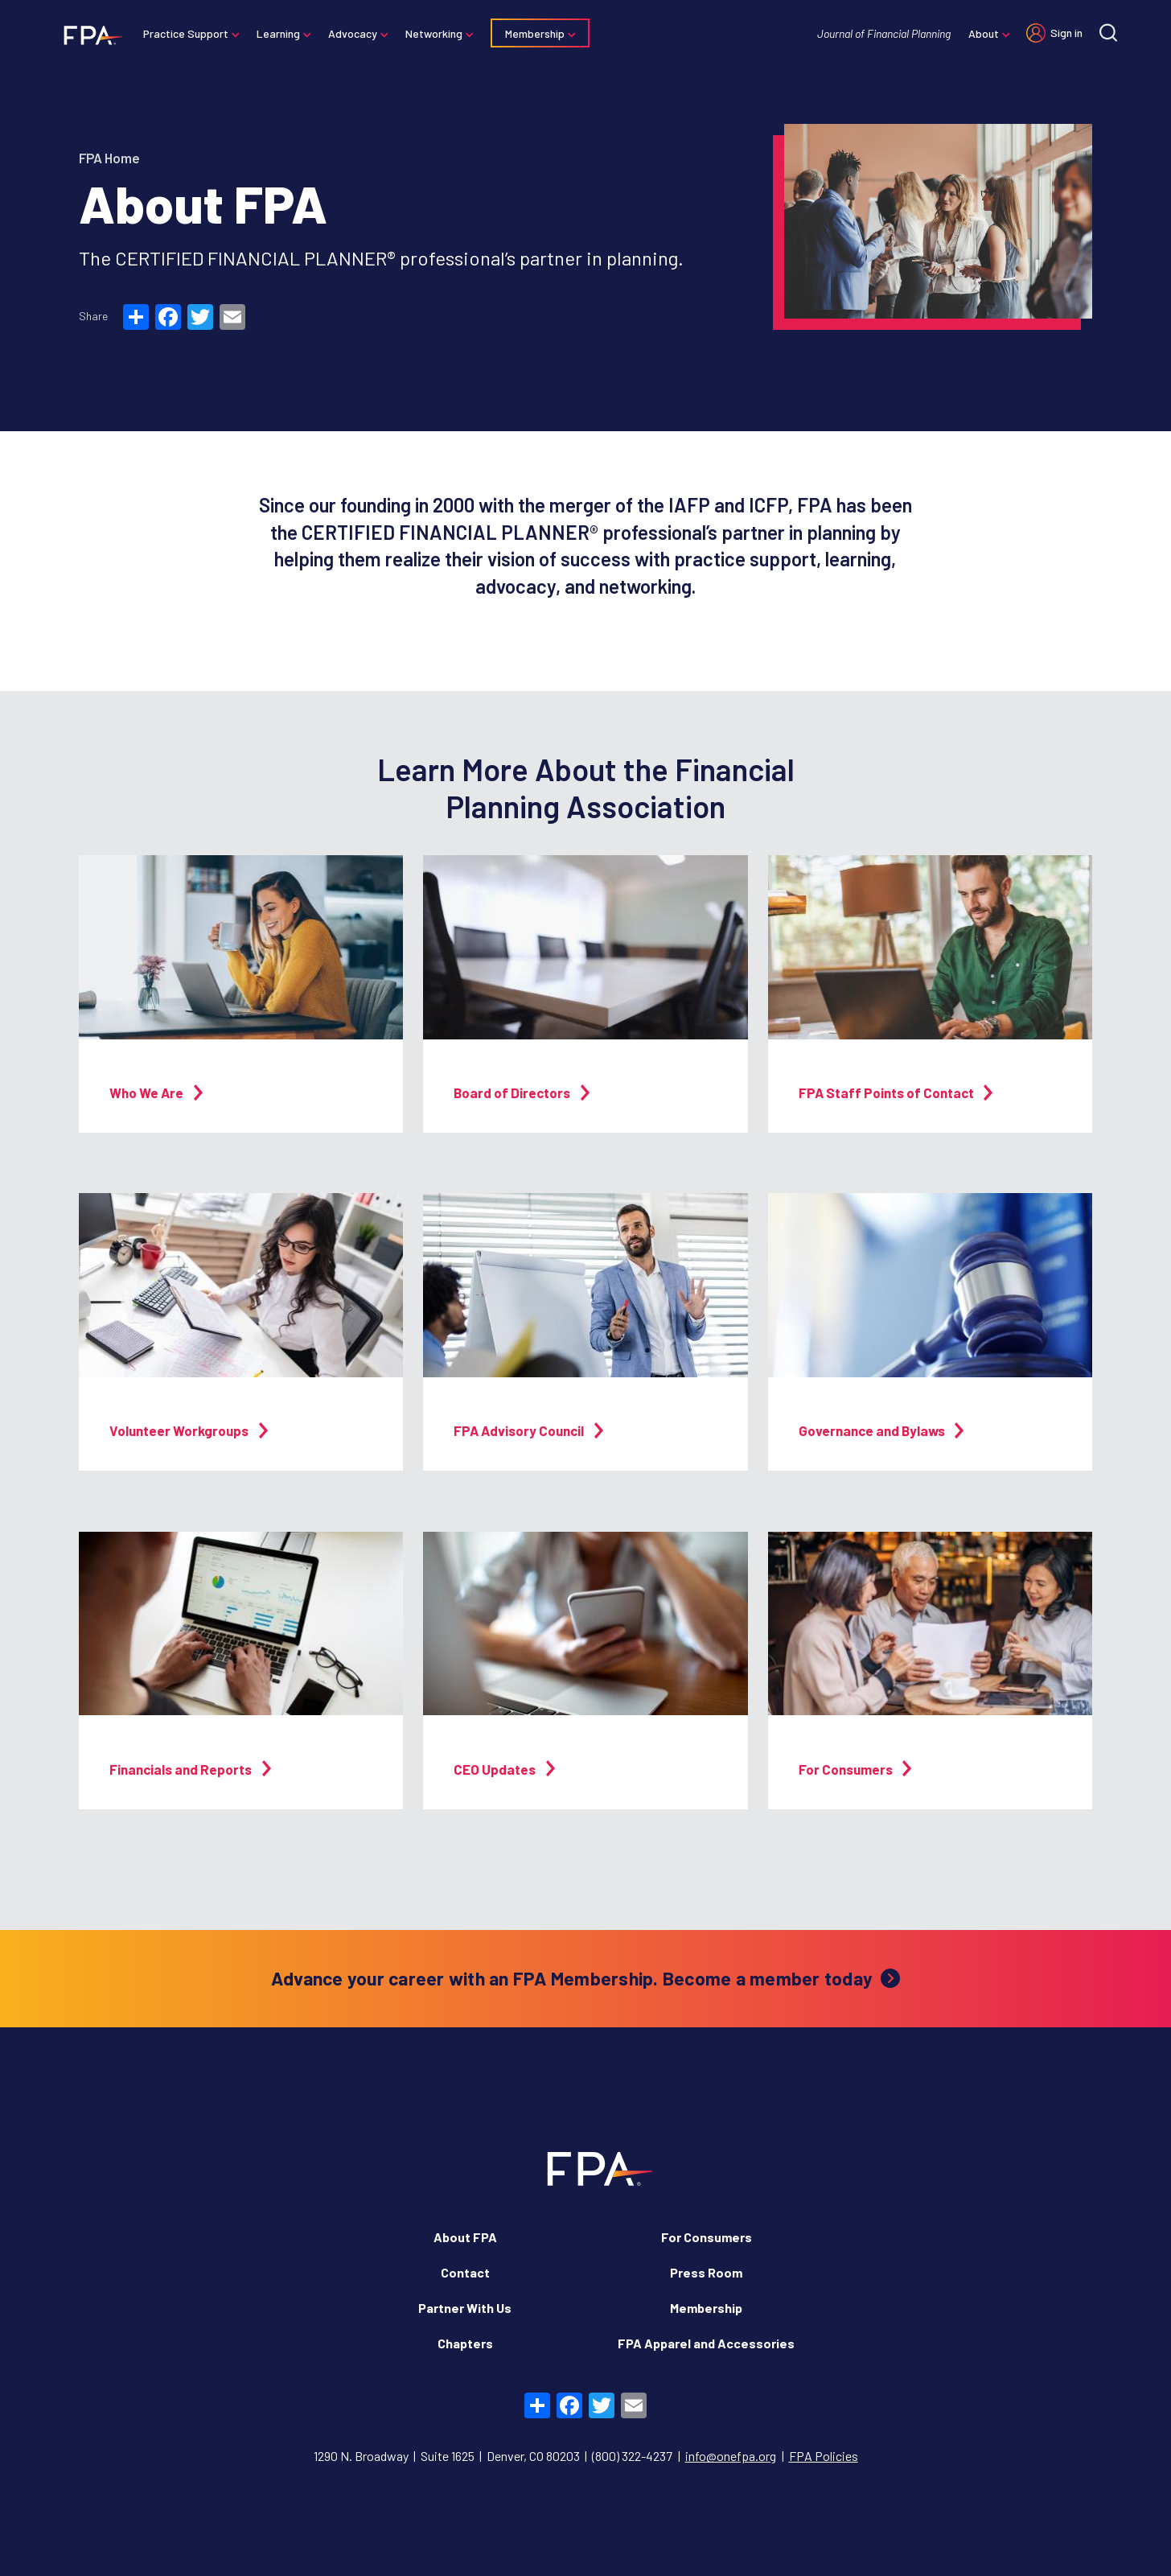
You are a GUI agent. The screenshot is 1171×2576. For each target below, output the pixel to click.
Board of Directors (522, 1092)
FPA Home (109, 158)
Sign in (1064, 32)
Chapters (465, 2343)
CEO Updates (504, 1769)
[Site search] (1106, 32)
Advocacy (355, 33)
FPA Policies (823, 2455)
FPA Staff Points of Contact (896, 1092)
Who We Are (156, 1092)
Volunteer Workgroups (188, 1430)
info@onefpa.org (730, 2455)
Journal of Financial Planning (881, 33)
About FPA (465, 2237)
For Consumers (855, 1769)
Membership (537, 33)
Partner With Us (465, 2307)
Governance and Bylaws (881, 1430)
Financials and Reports (190, 1769)
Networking (436, 33)
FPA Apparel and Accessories (706, 2343)
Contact (465, 2272)
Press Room (706, 2272)
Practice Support (188, 33)
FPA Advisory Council (528, 1430)
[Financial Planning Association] (90, 34)
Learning (280, 33)
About (981, 33)
